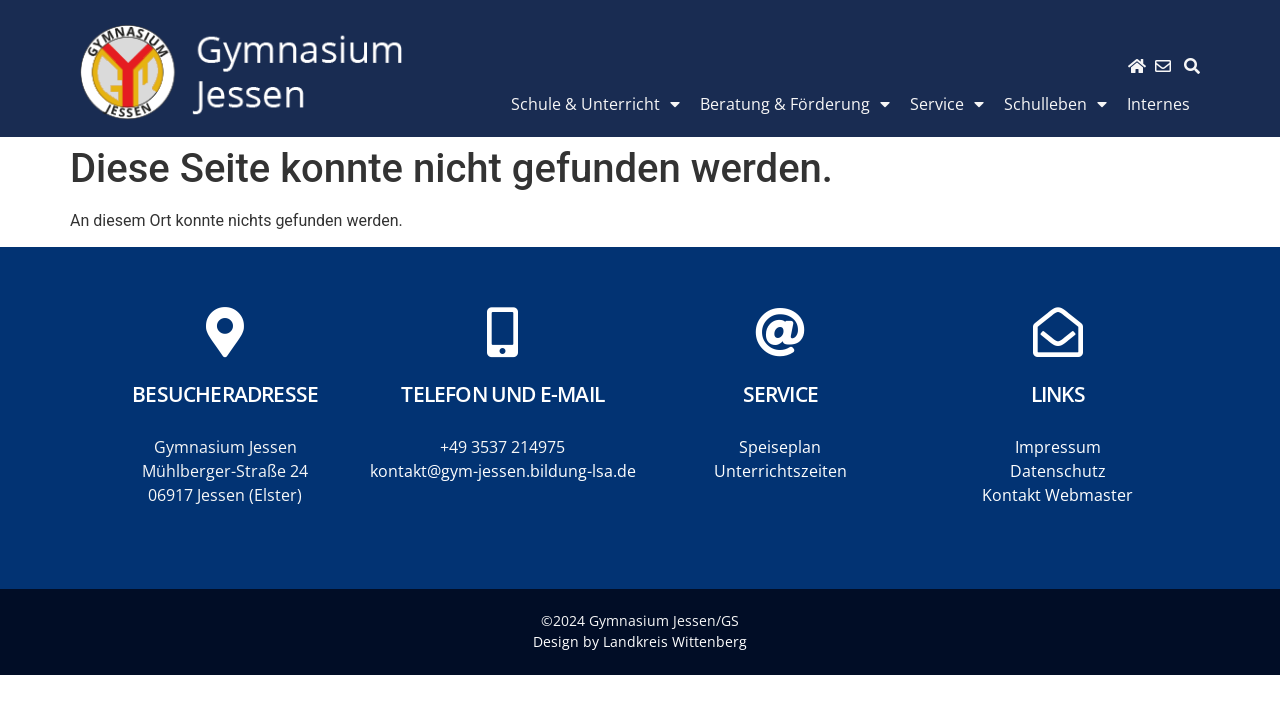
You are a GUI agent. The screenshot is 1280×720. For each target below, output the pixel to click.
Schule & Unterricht (595, 104)
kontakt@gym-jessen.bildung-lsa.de (503, 471)
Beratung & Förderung (795, 104)
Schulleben (1055, 104)
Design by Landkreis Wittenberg (640, 641)
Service (947, 104)
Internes (1158, 104)
